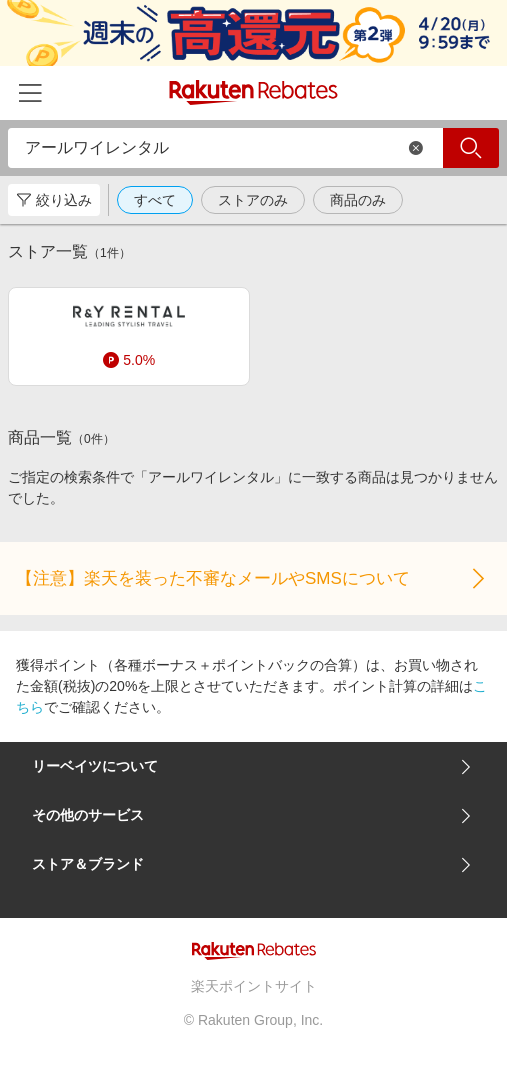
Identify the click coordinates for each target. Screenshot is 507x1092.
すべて (155, 200)
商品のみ (358, 200)
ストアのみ (253, 200)
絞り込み (54, 200)
